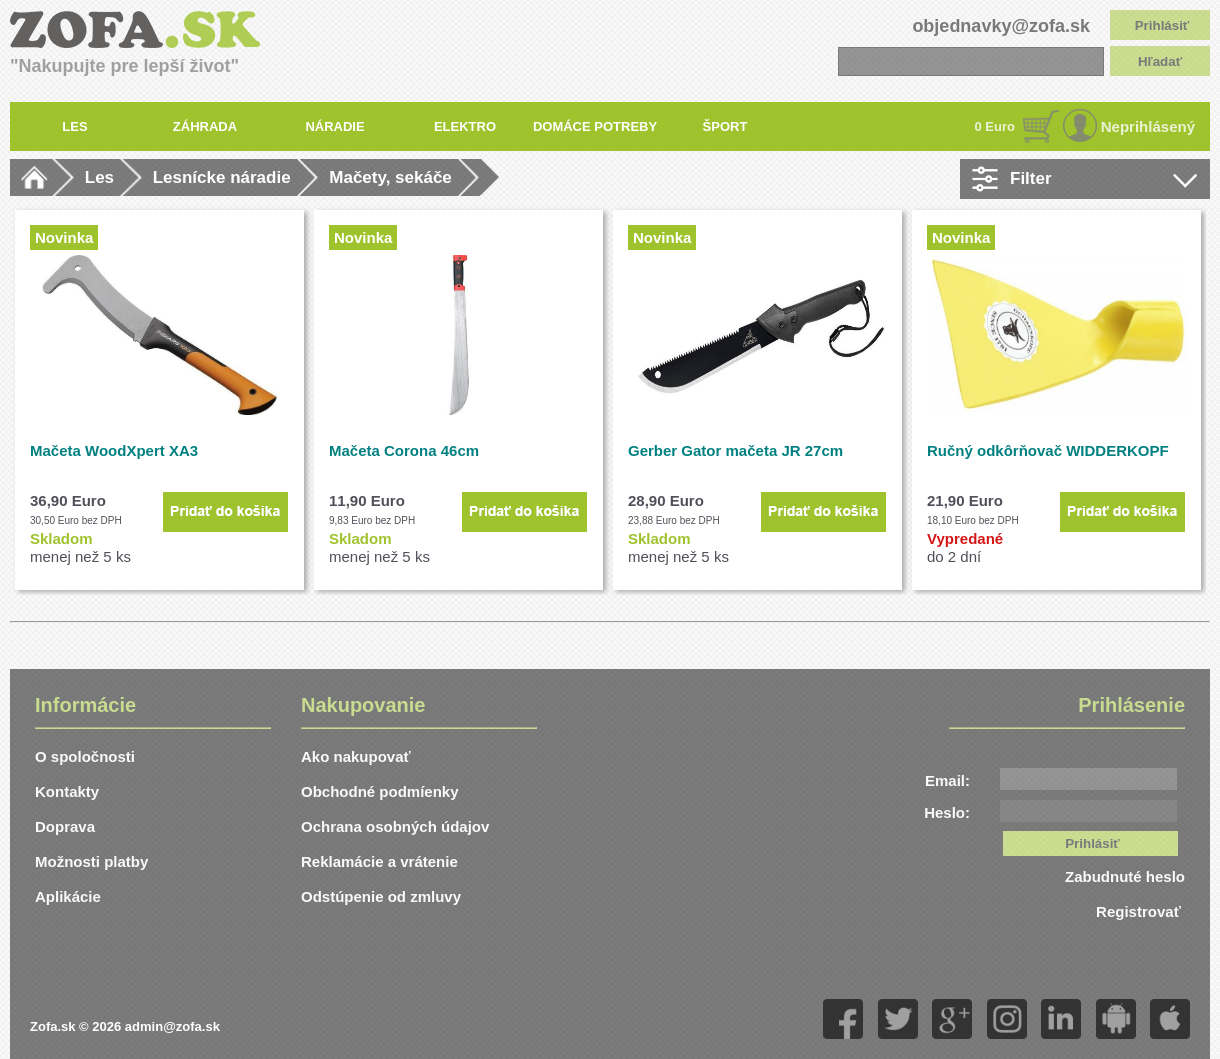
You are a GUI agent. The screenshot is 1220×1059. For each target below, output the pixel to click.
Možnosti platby (91, 861)
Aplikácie (68, 896)
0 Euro (995, 126)
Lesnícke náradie (222, 177)
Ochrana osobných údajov (395, 826)
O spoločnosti (85, 756)
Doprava (65, 826)
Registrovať (1140, 911)
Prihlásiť (1162, 25)
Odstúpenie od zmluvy (381, 896)
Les (99, 177)
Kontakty (67, 791)
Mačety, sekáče (390, 177)
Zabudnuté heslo (1125, 876)
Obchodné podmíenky (380, 791)
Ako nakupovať (356, 756)
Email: (947, 780)
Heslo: (947, 812)
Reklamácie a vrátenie (379, 861)
